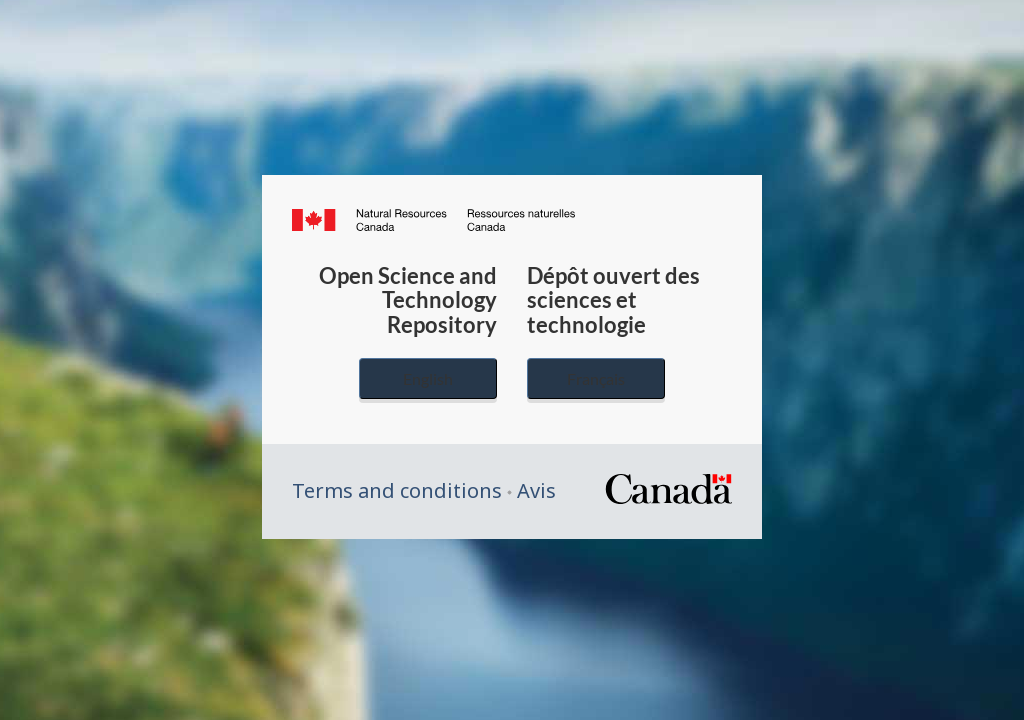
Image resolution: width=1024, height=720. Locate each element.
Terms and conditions (397, 490)
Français (596, 378)
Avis (536, 490)
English (428, 378)
